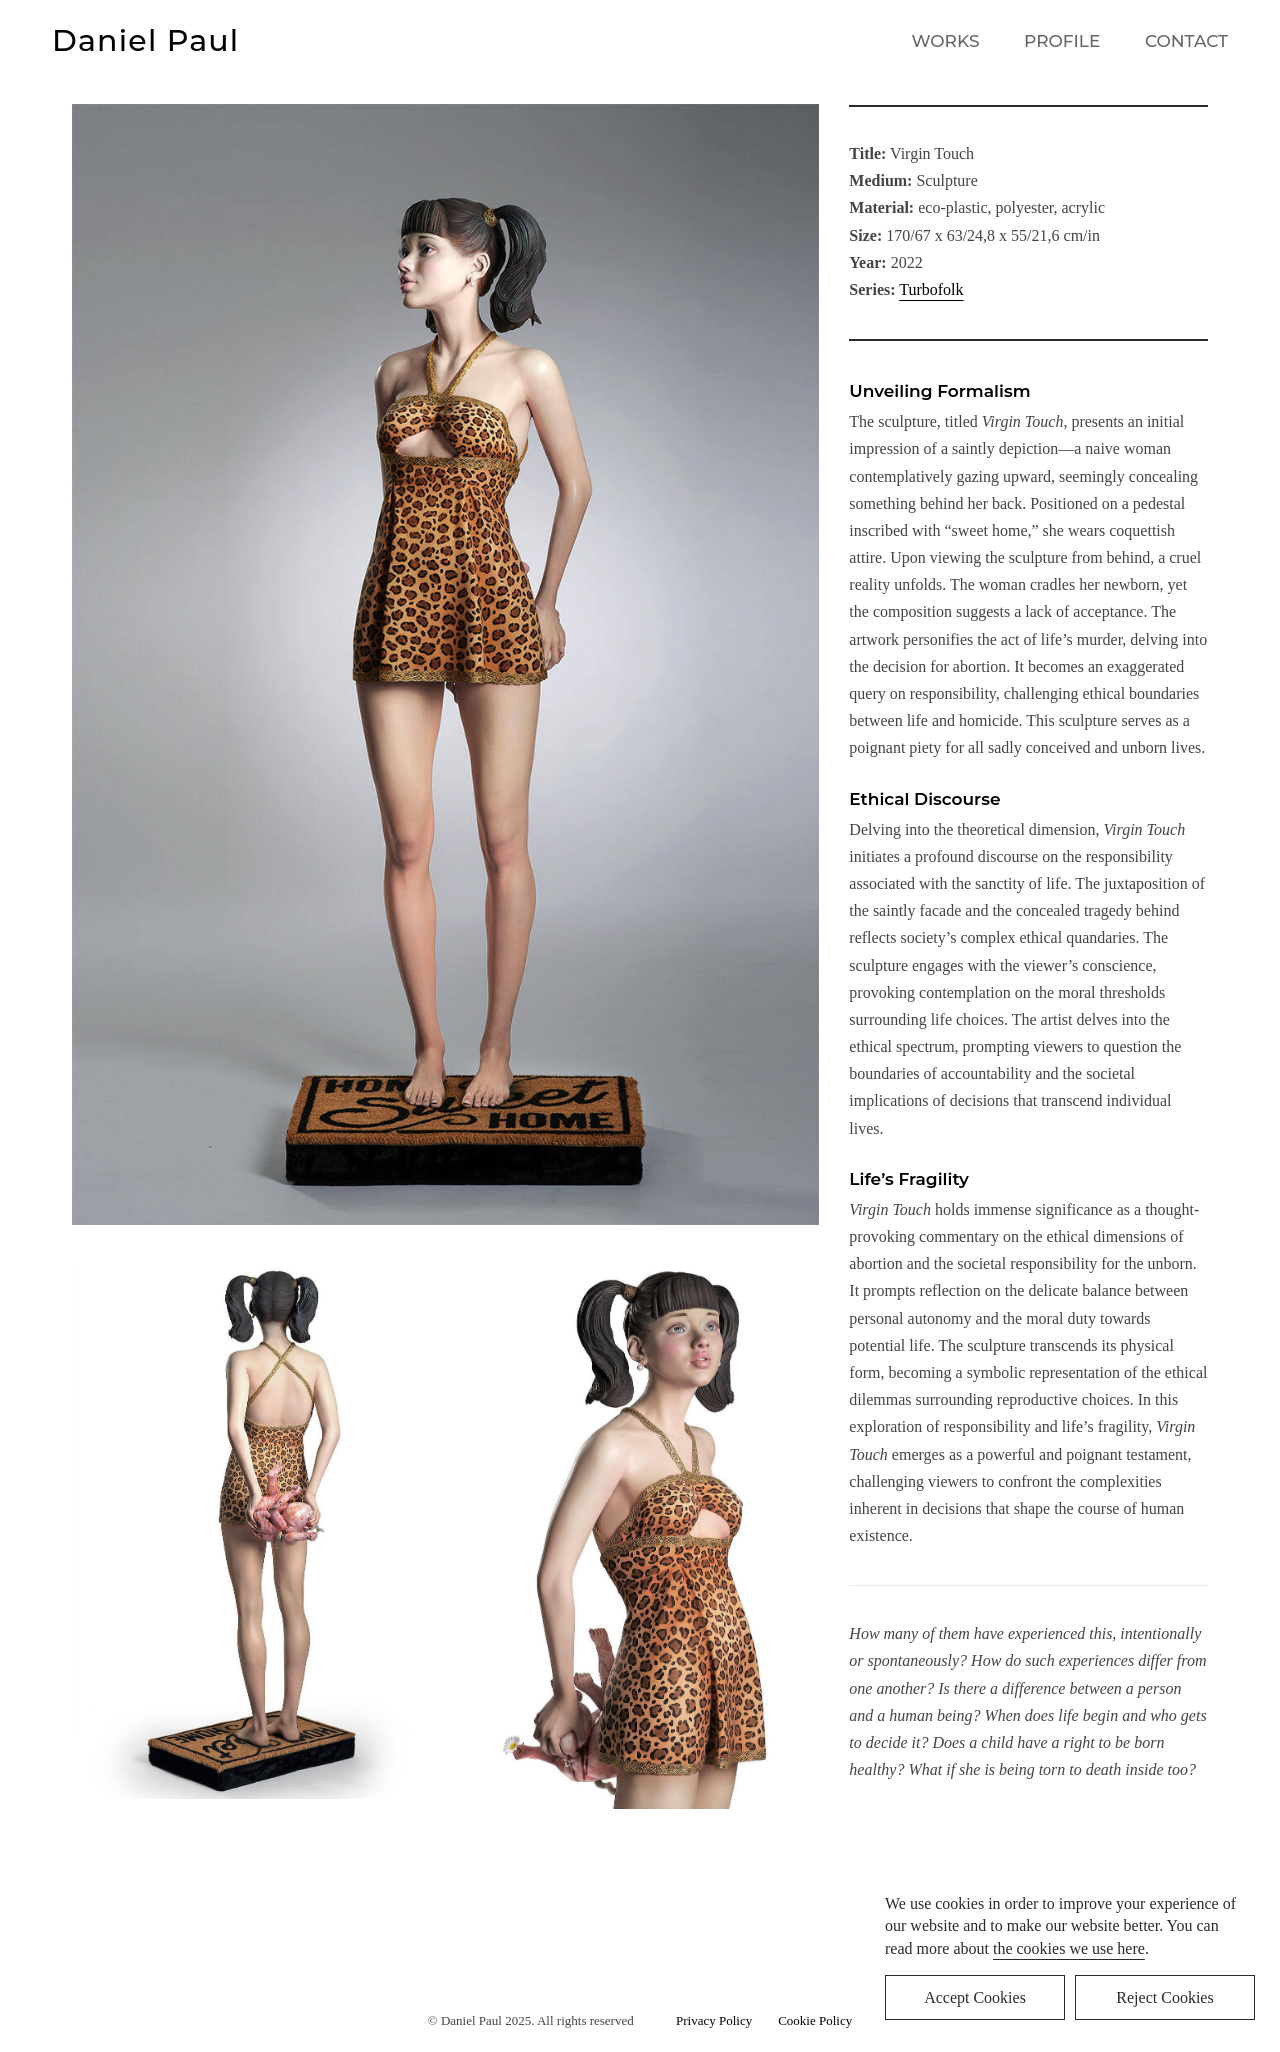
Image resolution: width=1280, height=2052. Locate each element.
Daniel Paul (145, 40)
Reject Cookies (1164, 1997)
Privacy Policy (717, 2020)
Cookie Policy (815, 2020)
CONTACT (1186, 41)
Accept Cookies (975, 1997)
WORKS (946, 41)
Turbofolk (931, 289)
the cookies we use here (1069, 1948)
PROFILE (1062, 41)
